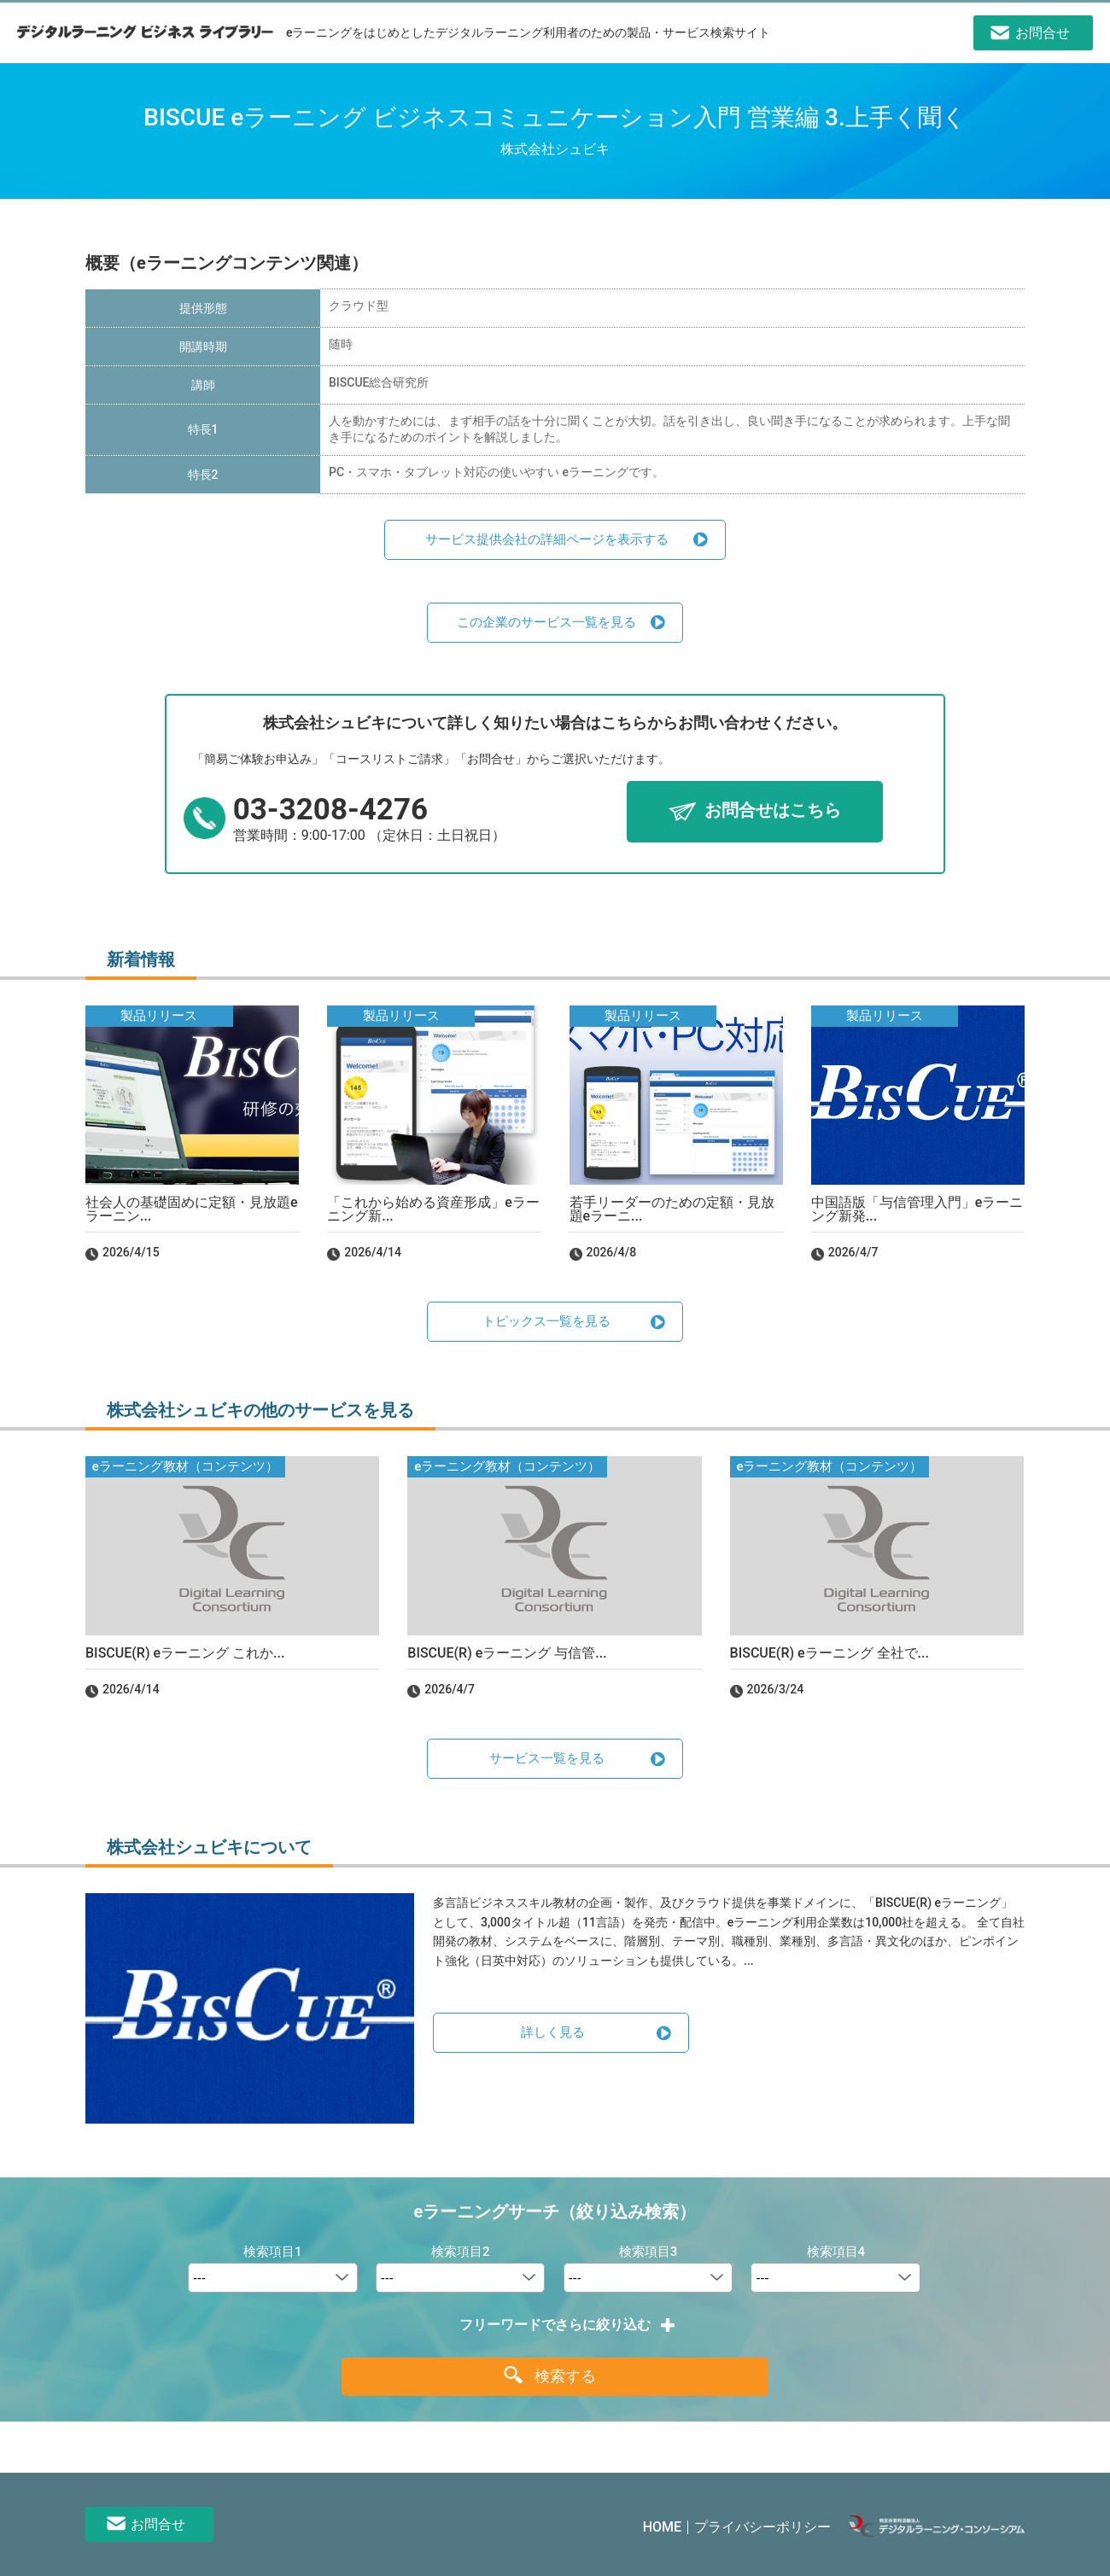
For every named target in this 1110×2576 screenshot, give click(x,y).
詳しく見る (553, 2032)
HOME (662, 2527)
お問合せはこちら (772, 811)
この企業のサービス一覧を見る (546, 622)
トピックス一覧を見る (546, 1321)
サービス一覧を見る (547, 1758)
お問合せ (158, 2524)
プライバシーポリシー (762, 2527)
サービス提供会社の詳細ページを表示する (547, 539)
